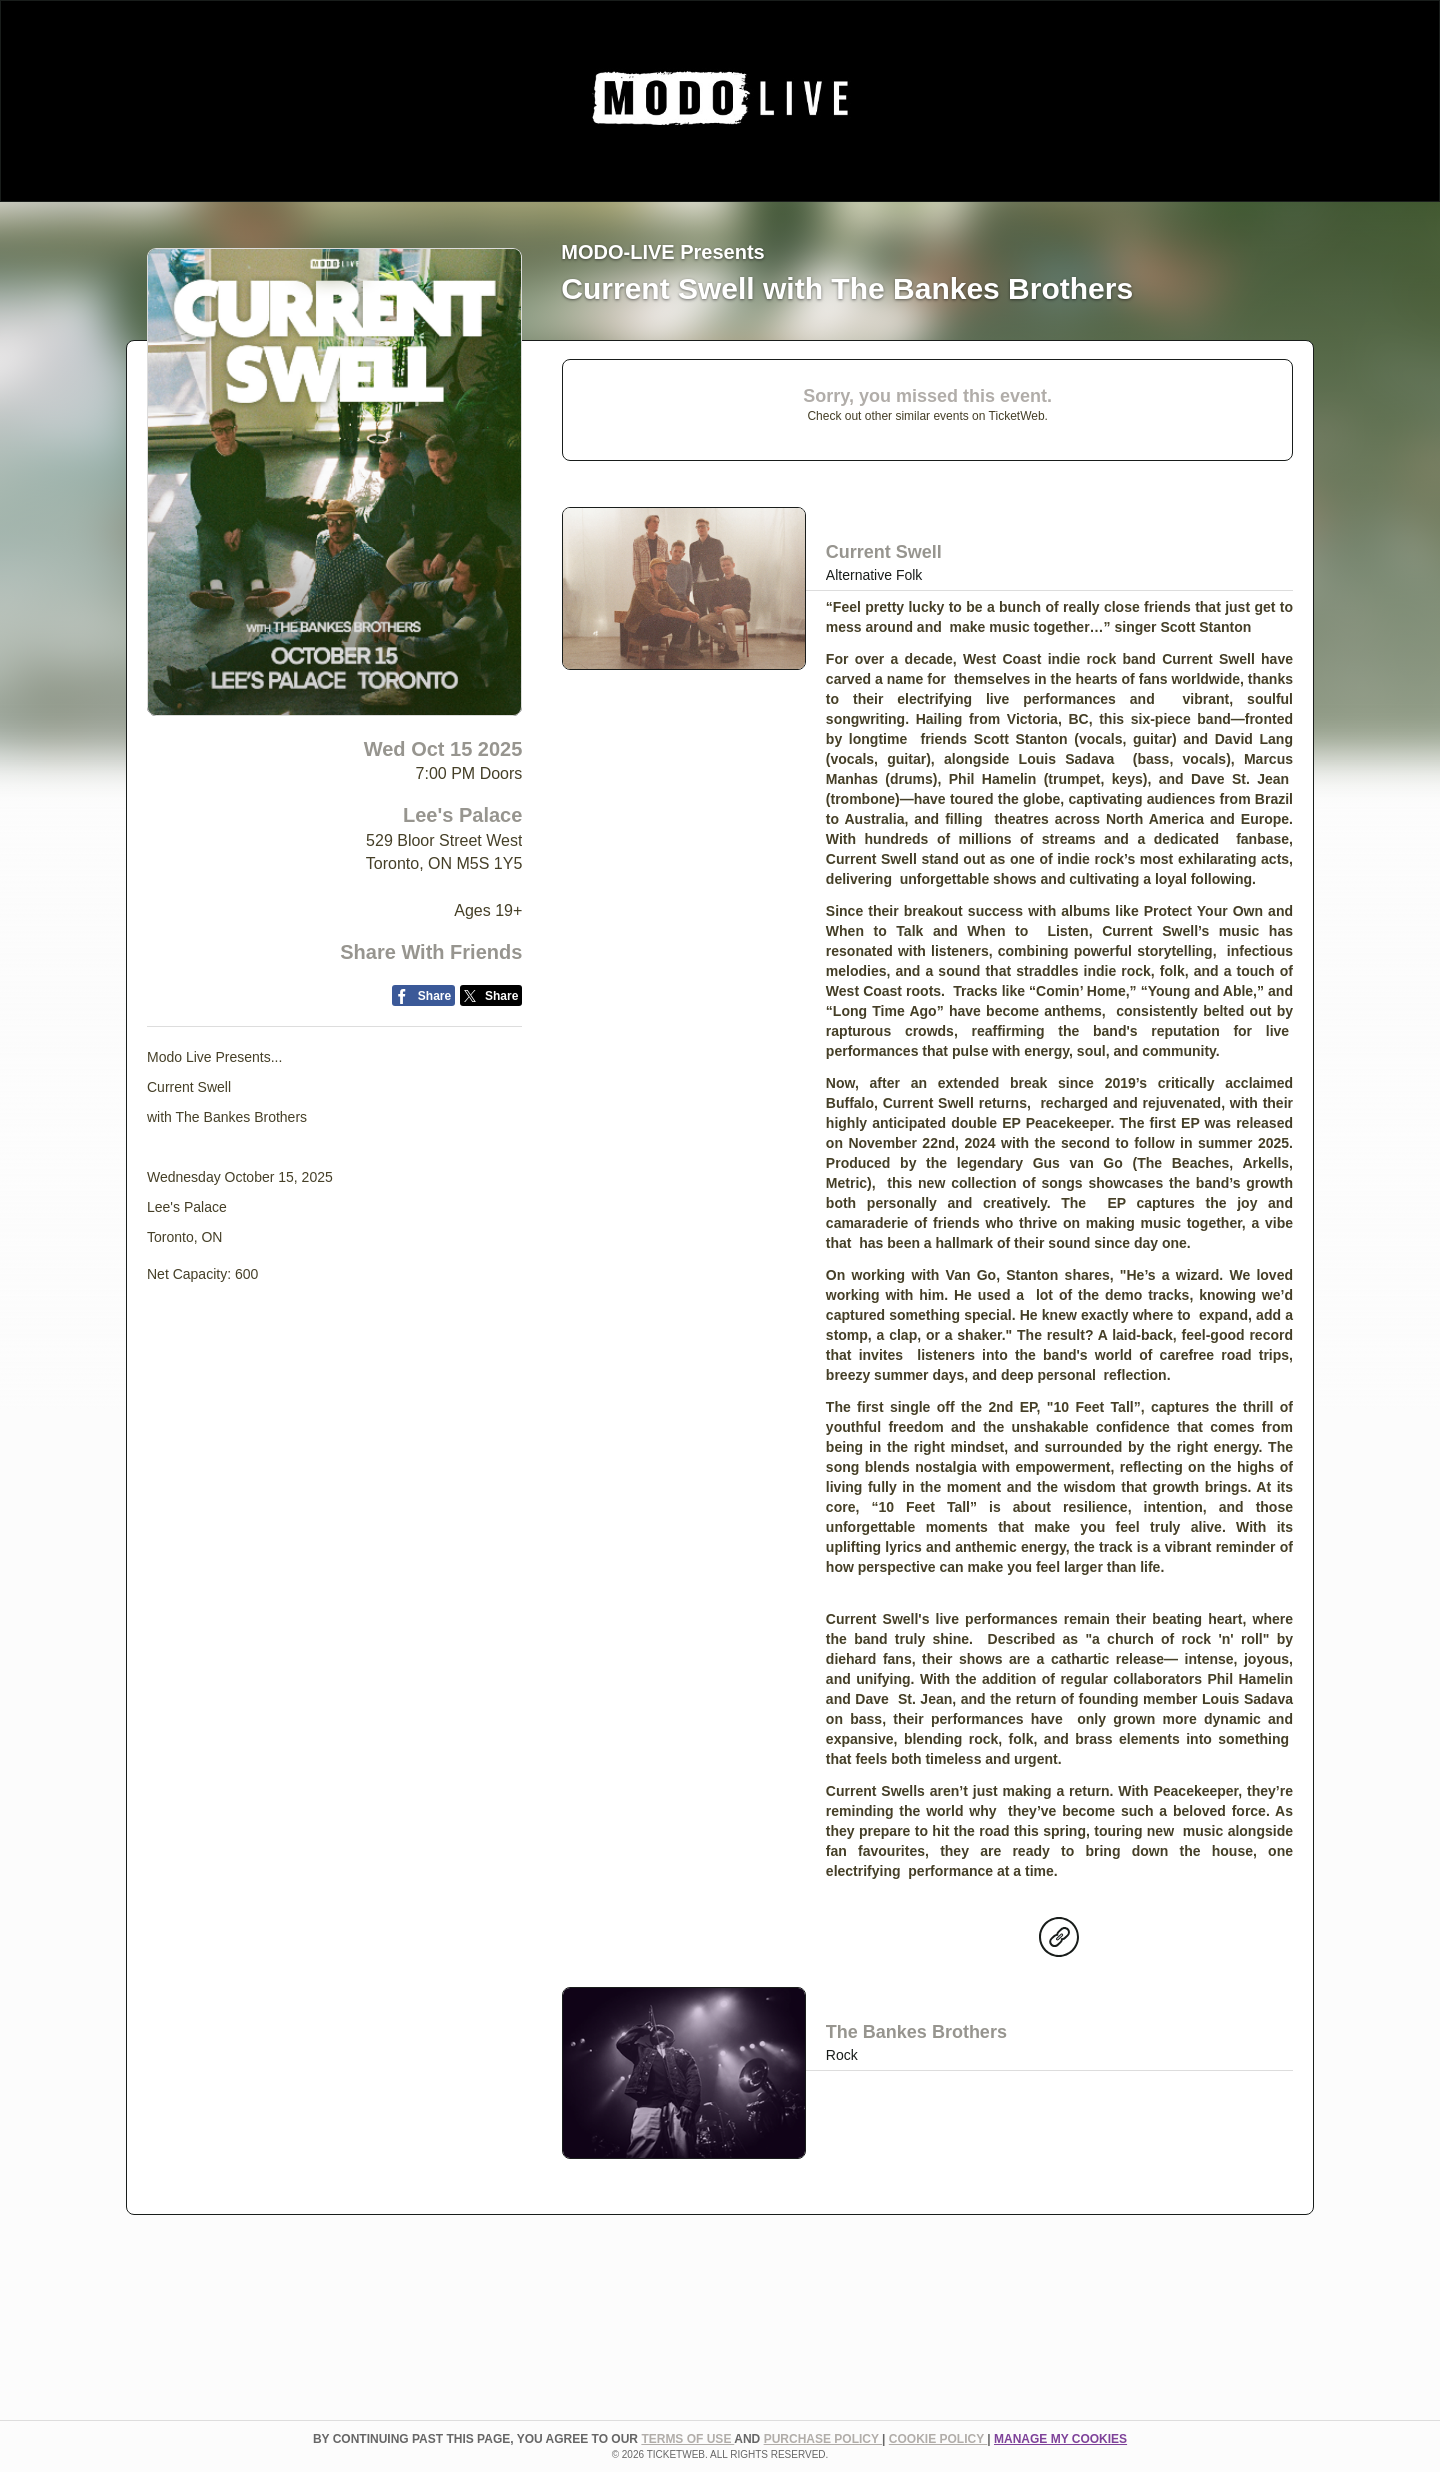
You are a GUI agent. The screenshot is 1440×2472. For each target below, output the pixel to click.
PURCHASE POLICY (823, 2439)
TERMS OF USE (687, 2439)
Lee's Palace (462, 815)
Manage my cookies (1060, 2439)
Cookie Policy (938, 2439)
